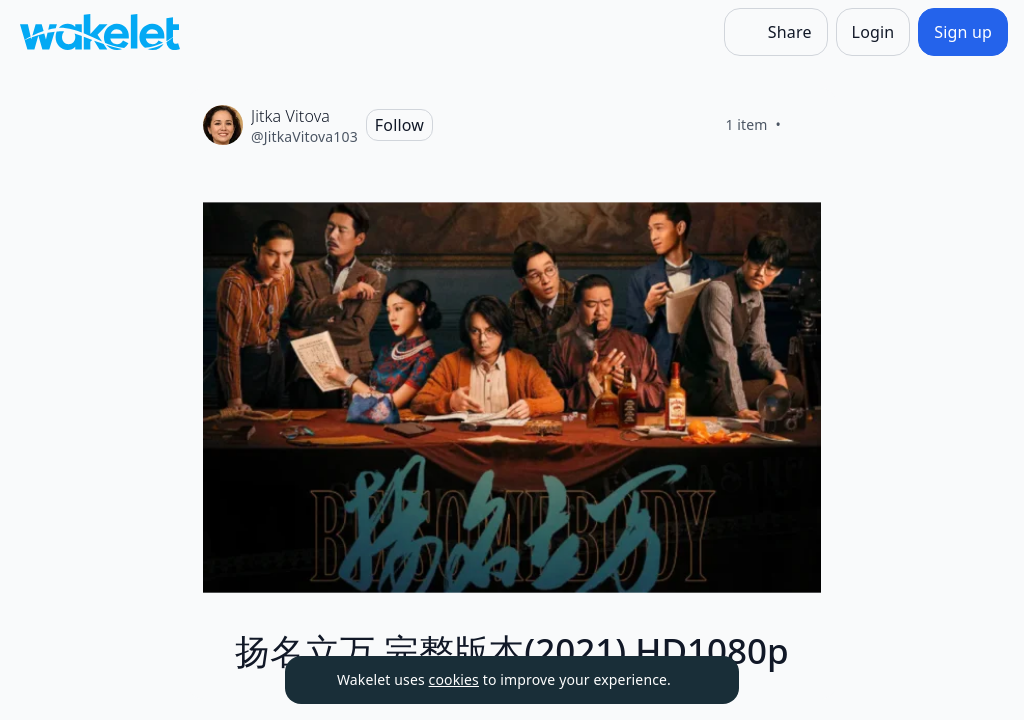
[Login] (873, 32)
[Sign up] (963, 32)
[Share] (776, 32)
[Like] (805, 125)
